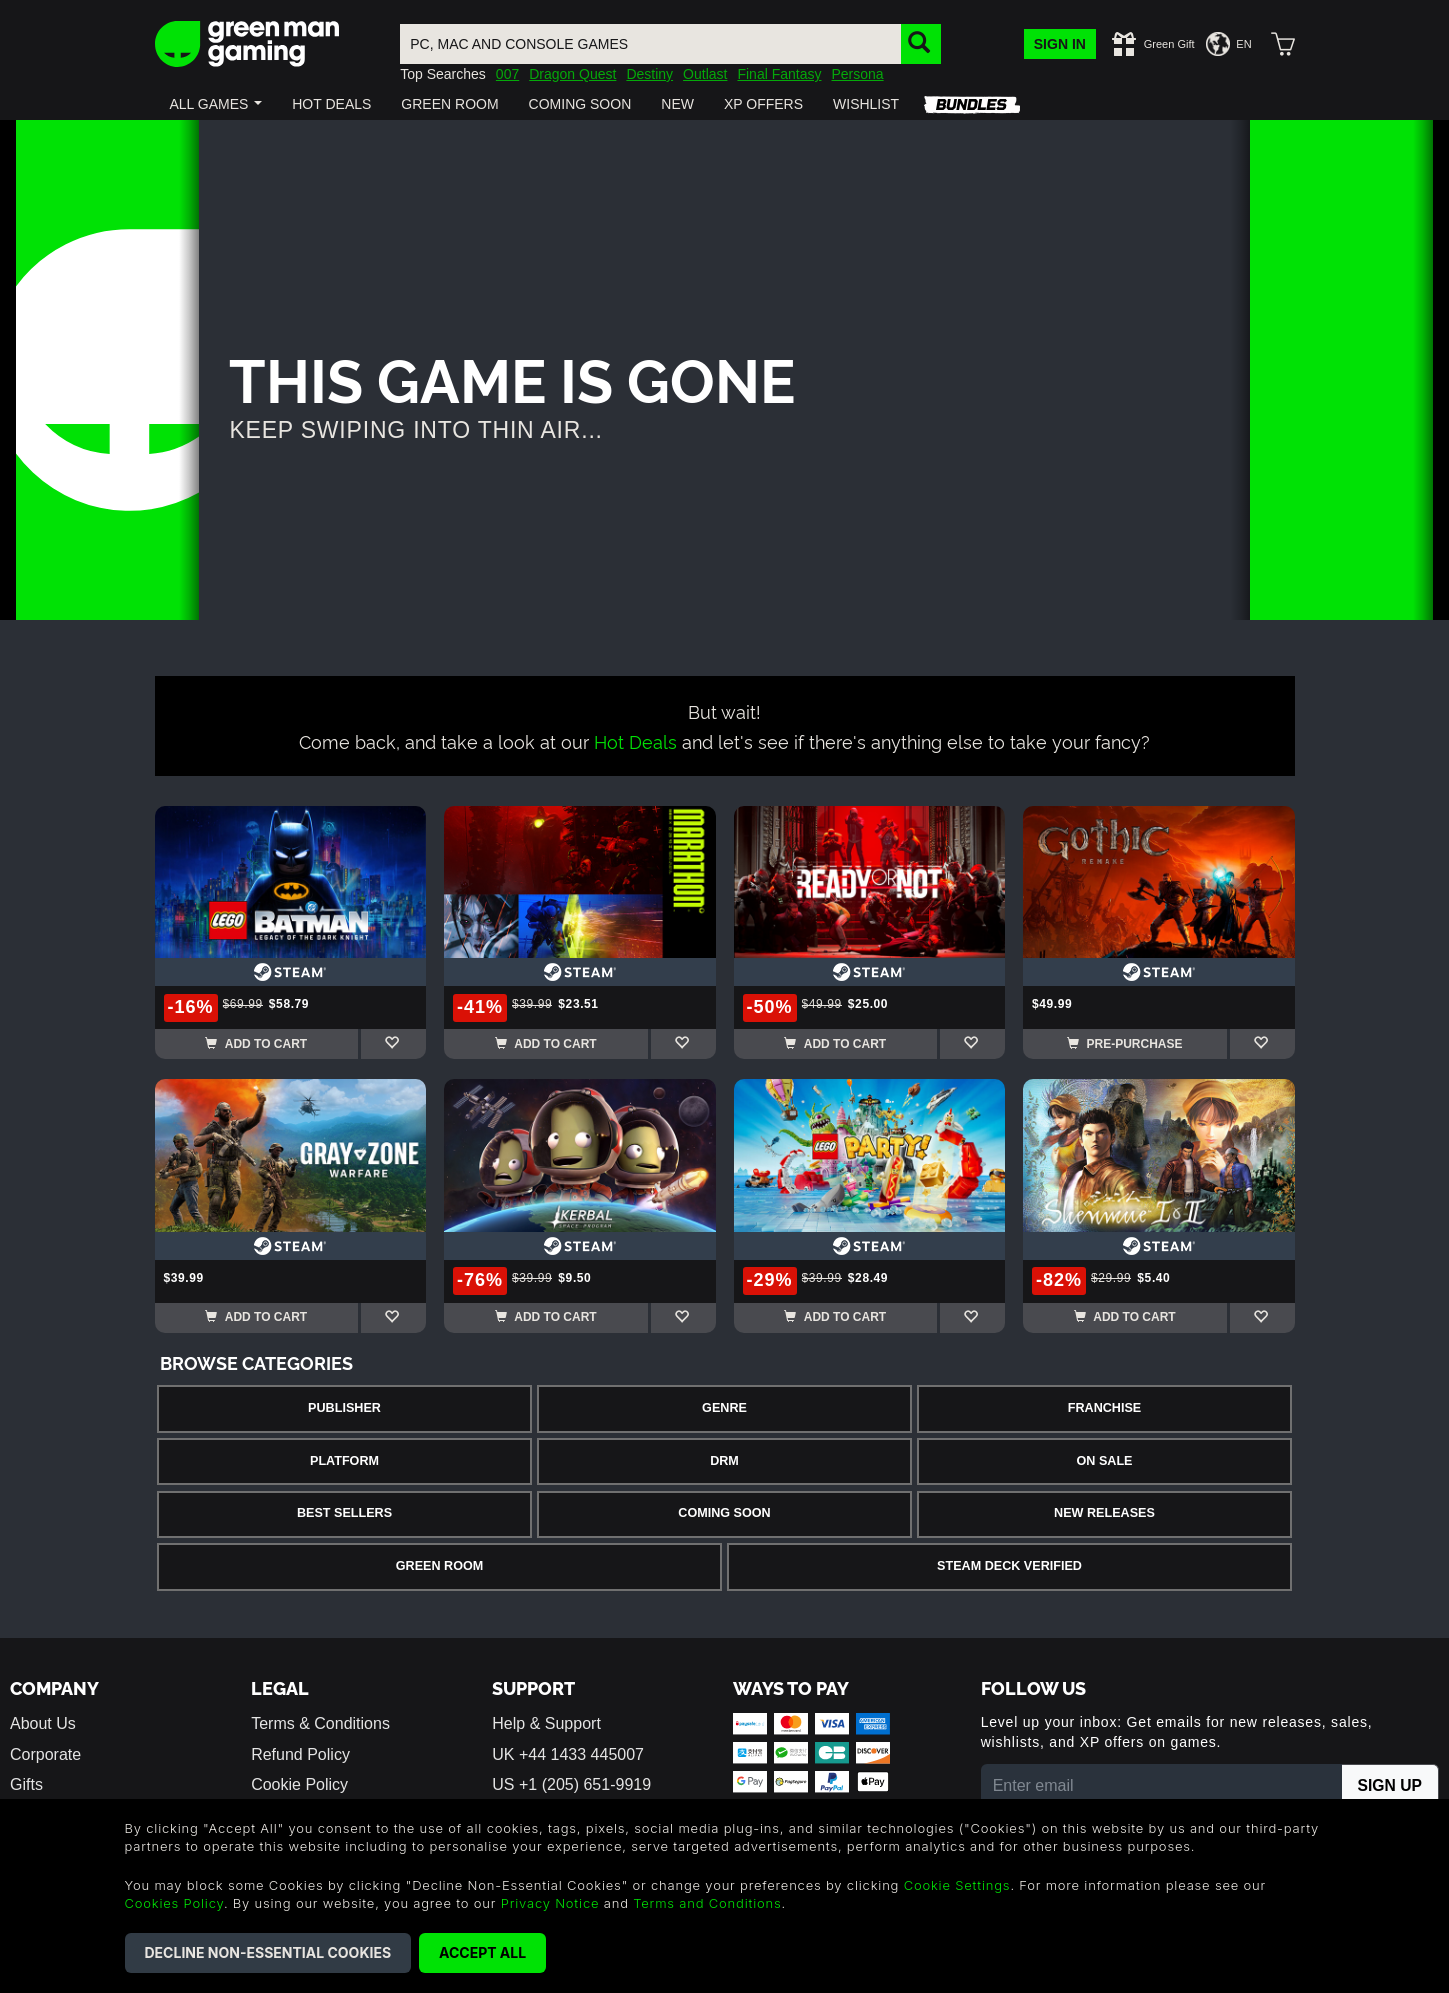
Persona (857, 74)
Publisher (344, 1408)
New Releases (1104, 1513)
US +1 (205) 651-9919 (571, 1784)
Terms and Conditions (707, 1903)
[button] (216, 104)
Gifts (26, 1784)
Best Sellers (344, 1513)
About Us (43, 1723)
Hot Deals (635, 740)
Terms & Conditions (320, 1723)
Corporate (45, 1754)
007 (507, 74)
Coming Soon (724, 1513)
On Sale (1105, 1461)
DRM (724, 1461)
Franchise (1104, 1408)
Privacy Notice (550, 1903)
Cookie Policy (299, 1784)
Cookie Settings (957, 1885)
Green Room (439, 1566)
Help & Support (546, 1723)
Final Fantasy (779, 74)
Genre (724, 1408)
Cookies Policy (174, 1903)
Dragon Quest (572, 74)
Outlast (705, 74)
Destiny (649, 74)
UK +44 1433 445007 (568, 1754)
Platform (344, 1461)
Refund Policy (300, 1754)
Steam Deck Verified (1009, 1566)
